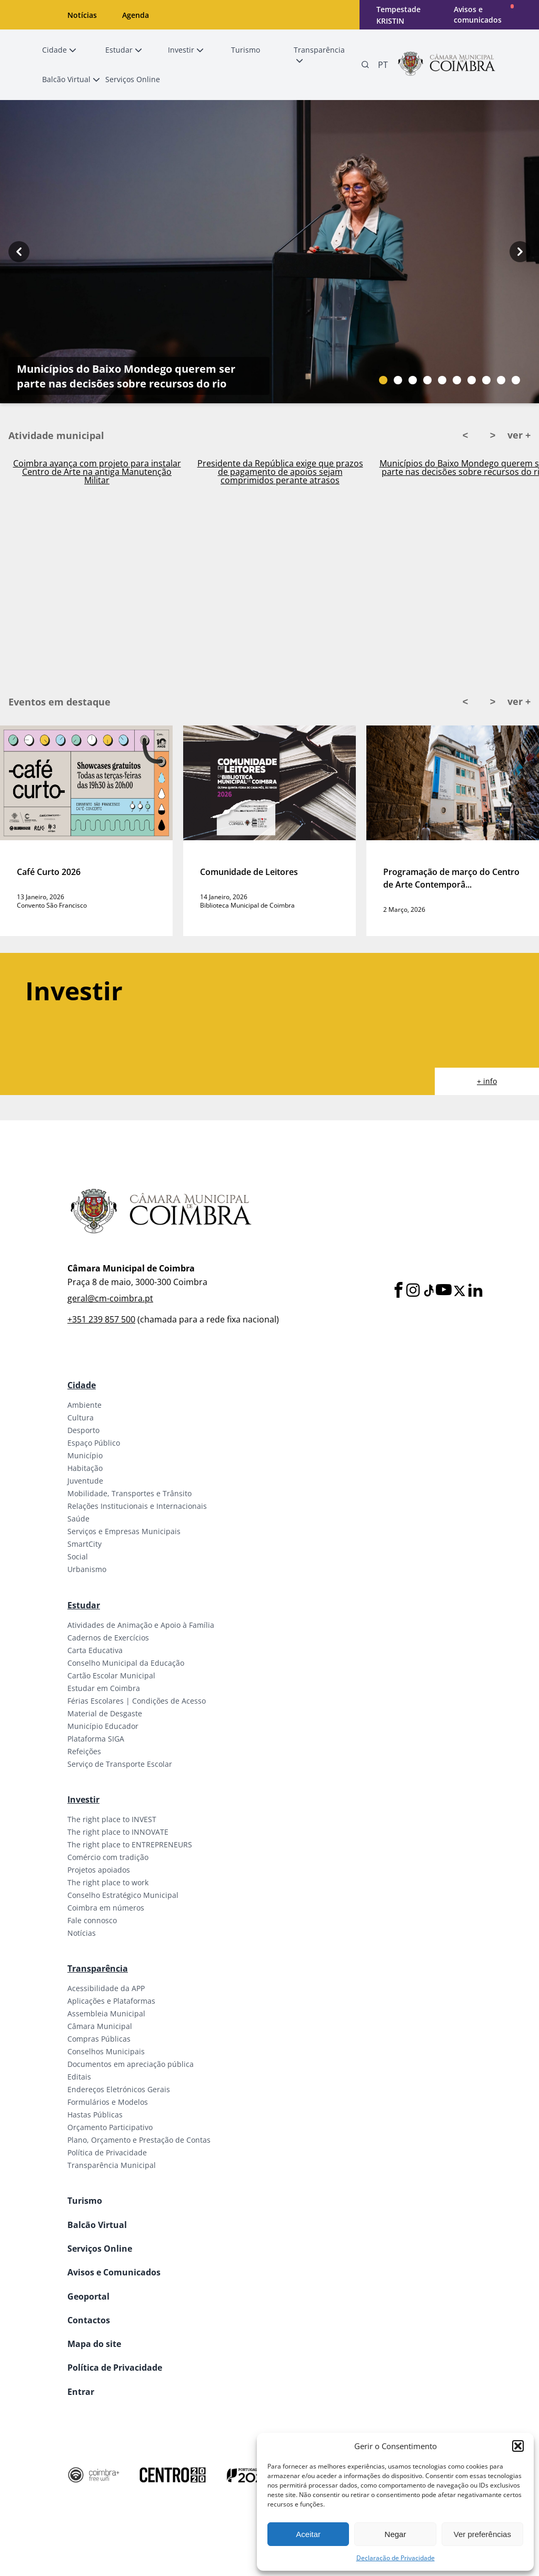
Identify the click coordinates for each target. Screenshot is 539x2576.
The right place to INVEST (111, 1819)
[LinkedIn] (475, 1290)
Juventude (85, 1481)
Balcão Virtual (97, 2225)
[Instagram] (413, 1290)
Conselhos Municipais (106, 2051)
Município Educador (102, 1726)
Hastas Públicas (95, 2115)
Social (77, 1556)
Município (85, 1455)
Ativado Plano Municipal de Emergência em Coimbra (97, 467)
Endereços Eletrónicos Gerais (118, 2089)
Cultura (80, 1418)
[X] (459, 1291)
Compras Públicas (99, 2039)
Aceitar (308, 2534)
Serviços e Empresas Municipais (124, 1531)
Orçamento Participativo (110, 2127)
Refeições (84, 1751)
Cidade (81, 1385)
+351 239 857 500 (101, 1319)
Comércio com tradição (107, 1857)
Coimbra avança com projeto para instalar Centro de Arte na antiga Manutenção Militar (280, 471)
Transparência (97, 1968)
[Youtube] (444, 1290)
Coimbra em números (105, 1908)
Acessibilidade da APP (106, 1988)
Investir (83, 1799)
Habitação (85, 1468)
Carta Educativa (95, 1650)
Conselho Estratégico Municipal (122, 1895)
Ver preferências (482, 2534)
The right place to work (107, 1882)
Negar (395, 2534)
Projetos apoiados (98, 1870)
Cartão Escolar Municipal (111, 1675)
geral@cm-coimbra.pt (110, 1298)
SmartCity (84, 1544)
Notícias (82, 15)
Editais (79, 2077)
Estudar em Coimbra (103, 1688)
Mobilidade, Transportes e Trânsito (129, 1493)
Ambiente (84, 1405)
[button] (518, 2446)
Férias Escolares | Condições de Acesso (136, 1701)
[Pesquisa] (365, 64)
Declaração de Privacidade (395, 2557)
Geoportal (88, 2296)
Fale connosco (92, 1920)
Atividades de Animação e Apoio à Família (140, 1625)
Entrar (80, 2392)
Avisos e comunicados (478, 14)
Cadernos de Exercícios (108, 1638)
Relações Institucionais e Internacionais (137, 1506)
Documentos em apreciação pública (130, 2064)
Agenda (135, 15)
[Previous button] (19, 251)
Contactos (88, 2320)
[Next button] (520, 251)
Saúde (78, 1519)
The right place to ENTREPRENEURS (129, 1844)
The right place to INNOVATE (117, 1832)
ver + (519, 435)
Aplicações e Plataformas (111, 2001)
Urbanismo (86, 1569)
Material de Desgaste (104, 1713)
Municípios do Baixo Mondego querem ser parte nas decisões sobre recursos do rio (126, 376)
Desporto (83, 1430)
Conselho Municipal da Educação (125, 1663)
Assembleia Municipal (106, 2013)
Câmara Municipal (99, 2026)
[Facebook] (398, 1290)
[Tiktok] (428, 1291)
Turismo (84, 2200)
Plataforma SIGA (95, 1739)
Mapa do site (94, 2344)
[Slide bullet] (383, 380)
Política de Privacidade (107, 2152)
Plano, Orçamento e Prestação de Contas (139, 2140)
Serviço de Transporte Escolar (119, 1764)
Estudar (83, 1605)
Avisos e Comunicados (114, 2272)
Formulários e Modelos (107, 2102)
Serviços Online (99, 2248)
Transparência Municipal (111, 2165)
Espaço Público (93, 1443)
